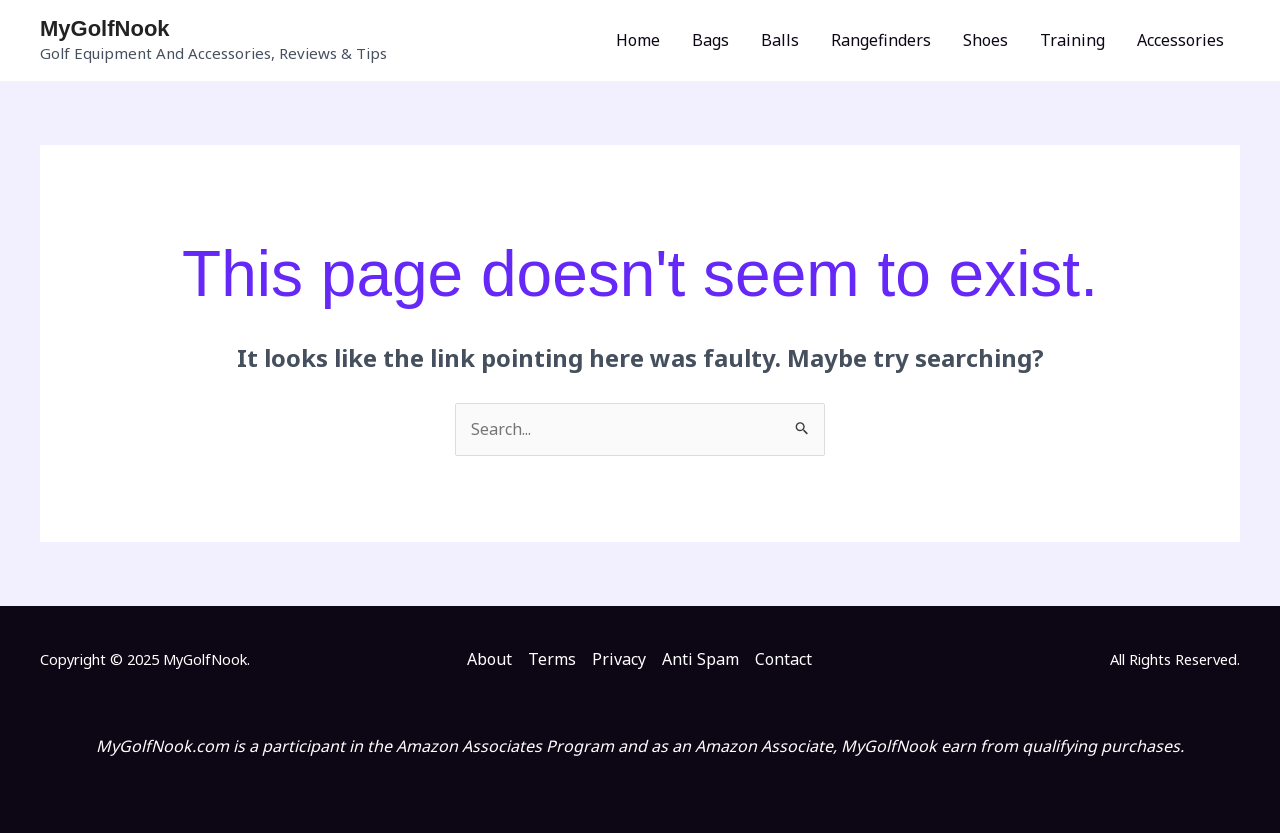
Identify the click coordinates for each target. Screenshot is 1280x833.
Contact (783, 659)
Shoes (985, 40)
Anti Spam (700, 659)
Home (638, 40)
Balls (780, 40)
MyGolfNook (105, 28)
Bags (710, 40)
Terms (552, 659)
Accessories (1180, 40)
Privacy (619, 659)
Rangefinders (881, 40)
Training (1072, 40)
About (489, 659)
